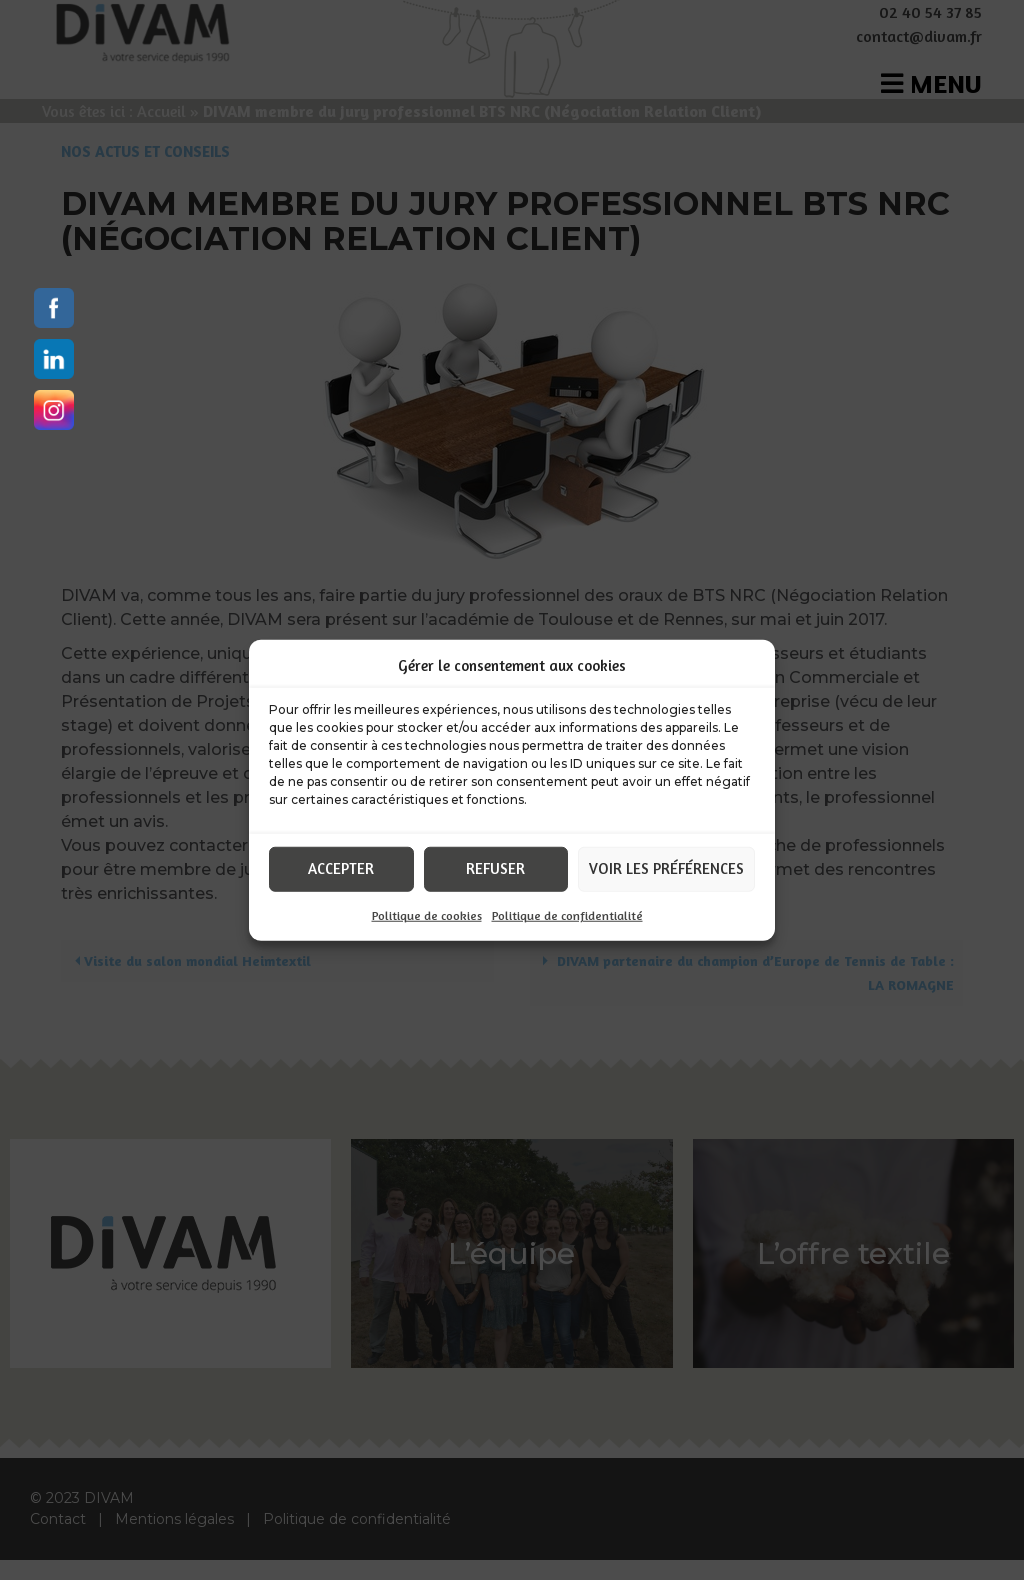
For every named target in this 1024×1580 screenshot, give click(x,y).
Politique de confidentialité (567, 914)
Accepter (341, 868)
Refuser (495, 868)
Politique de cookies (427, 914)
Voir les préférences (666, 868)
